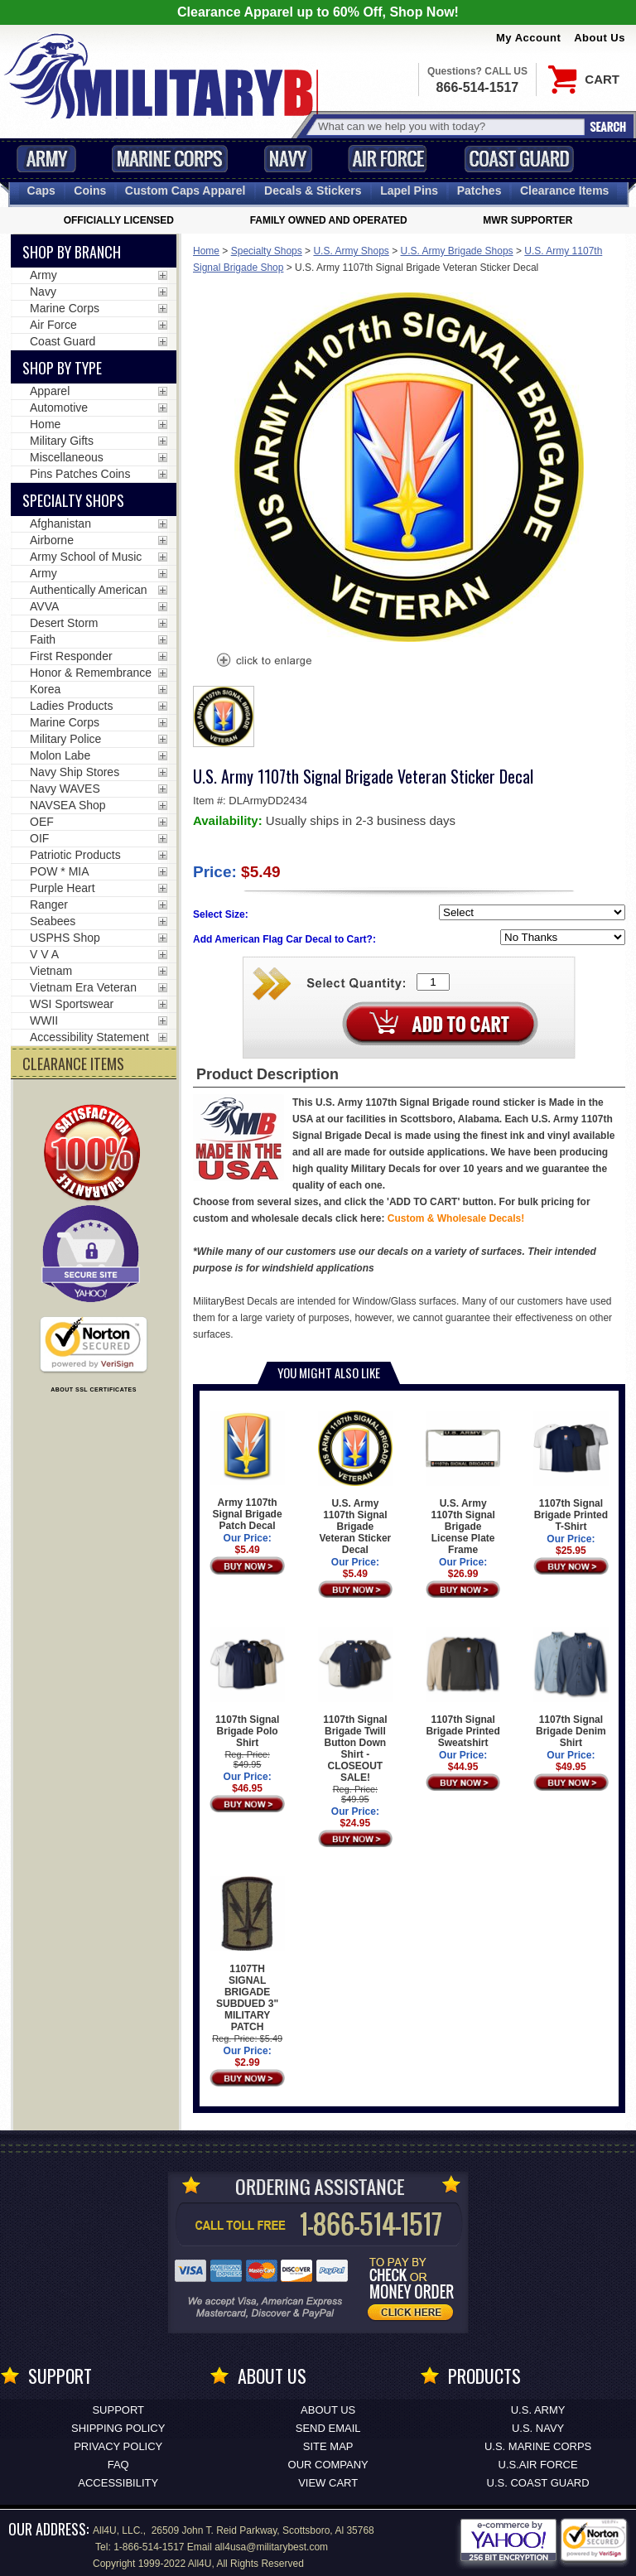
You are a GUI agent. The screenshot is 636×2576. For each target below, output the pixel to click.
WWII (44, 1020)
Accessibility (118, 2483)
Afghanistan (60, 523)
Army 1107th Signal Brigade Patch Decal (247, 1471)
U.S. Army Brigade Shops (457, 251)
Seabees (52, 921)
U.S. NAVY (538, 2428)
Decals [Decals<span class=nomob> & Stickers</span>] (313, 190)
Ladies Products (71, 705)
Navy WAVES (65, 788)
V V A (44, 954)
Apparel (50, 391)
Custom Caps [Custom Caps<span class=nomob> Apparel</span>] (185, 190)
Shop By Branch (71, 252)
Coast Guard (519, 158)
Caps (41, 190)
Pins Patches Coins (80, 473)
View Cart (328, 2483)
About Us (599, 37)
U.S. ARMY (538, 2410)
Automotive (59, 407)
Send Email (328, 2428)
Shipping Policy (118, 2428)
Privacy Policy (118, 2446)
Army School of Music (86, 556)
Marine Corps (170, 158)
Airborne (52, 540)
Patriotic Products (75, 854)
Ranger (49, 904)
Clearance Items (564, 190)
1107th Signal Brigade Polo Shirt (247, 1688)
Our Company (328, 2464)
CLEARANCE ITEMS (73, 1063)
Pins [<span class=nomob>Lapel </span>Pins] (409, 190)
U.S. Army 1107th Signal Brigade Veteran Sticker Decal (355, 1483)
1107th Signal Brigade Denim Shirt (571, 1688)
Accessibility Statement (89, 1037)
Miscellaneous (67, 457)
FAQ (118, 2464)
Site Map (328, 2446)
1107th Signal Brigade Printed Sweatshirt (463, 1688)
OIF (39, 838)
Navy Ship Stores (74, 772)
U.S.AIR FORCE (538, 2464)
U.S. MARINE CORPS (537, 2446)
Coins (90, 190)
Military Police (65, 738)
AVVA (44, 606)
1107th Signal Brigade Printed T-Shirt (571, 1471)
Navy (288, 158)
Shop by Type (62, 368)
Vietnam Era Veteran (83, 987)
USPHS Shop (65, 937)
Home (206, 251)
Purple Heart (62, 888)
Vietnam (51, 970)
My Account (528, 37)
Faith (42, 639)
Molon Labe (60, 755)
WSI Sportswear (71, 1004)
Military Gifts (62, 440)
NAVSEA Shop (68, 805)
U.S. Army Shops (350, 251)
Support (118, 2410)
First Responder (71, 656)
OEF (42, 821)
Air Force (387, 158)
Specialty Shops (266, 251)
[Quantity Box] (433, 982)
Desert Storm (64, 623)
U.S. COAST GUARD (538, 2483)
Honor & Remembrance (91, 672)
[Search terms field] (448, 126)
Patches (479, 190)
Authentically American (88, 589)
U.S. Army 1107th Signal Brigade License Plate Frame (463, 1483)
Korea (45, 689)
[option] (223, 716)
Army (46, 158)
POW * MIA (59, 871)
